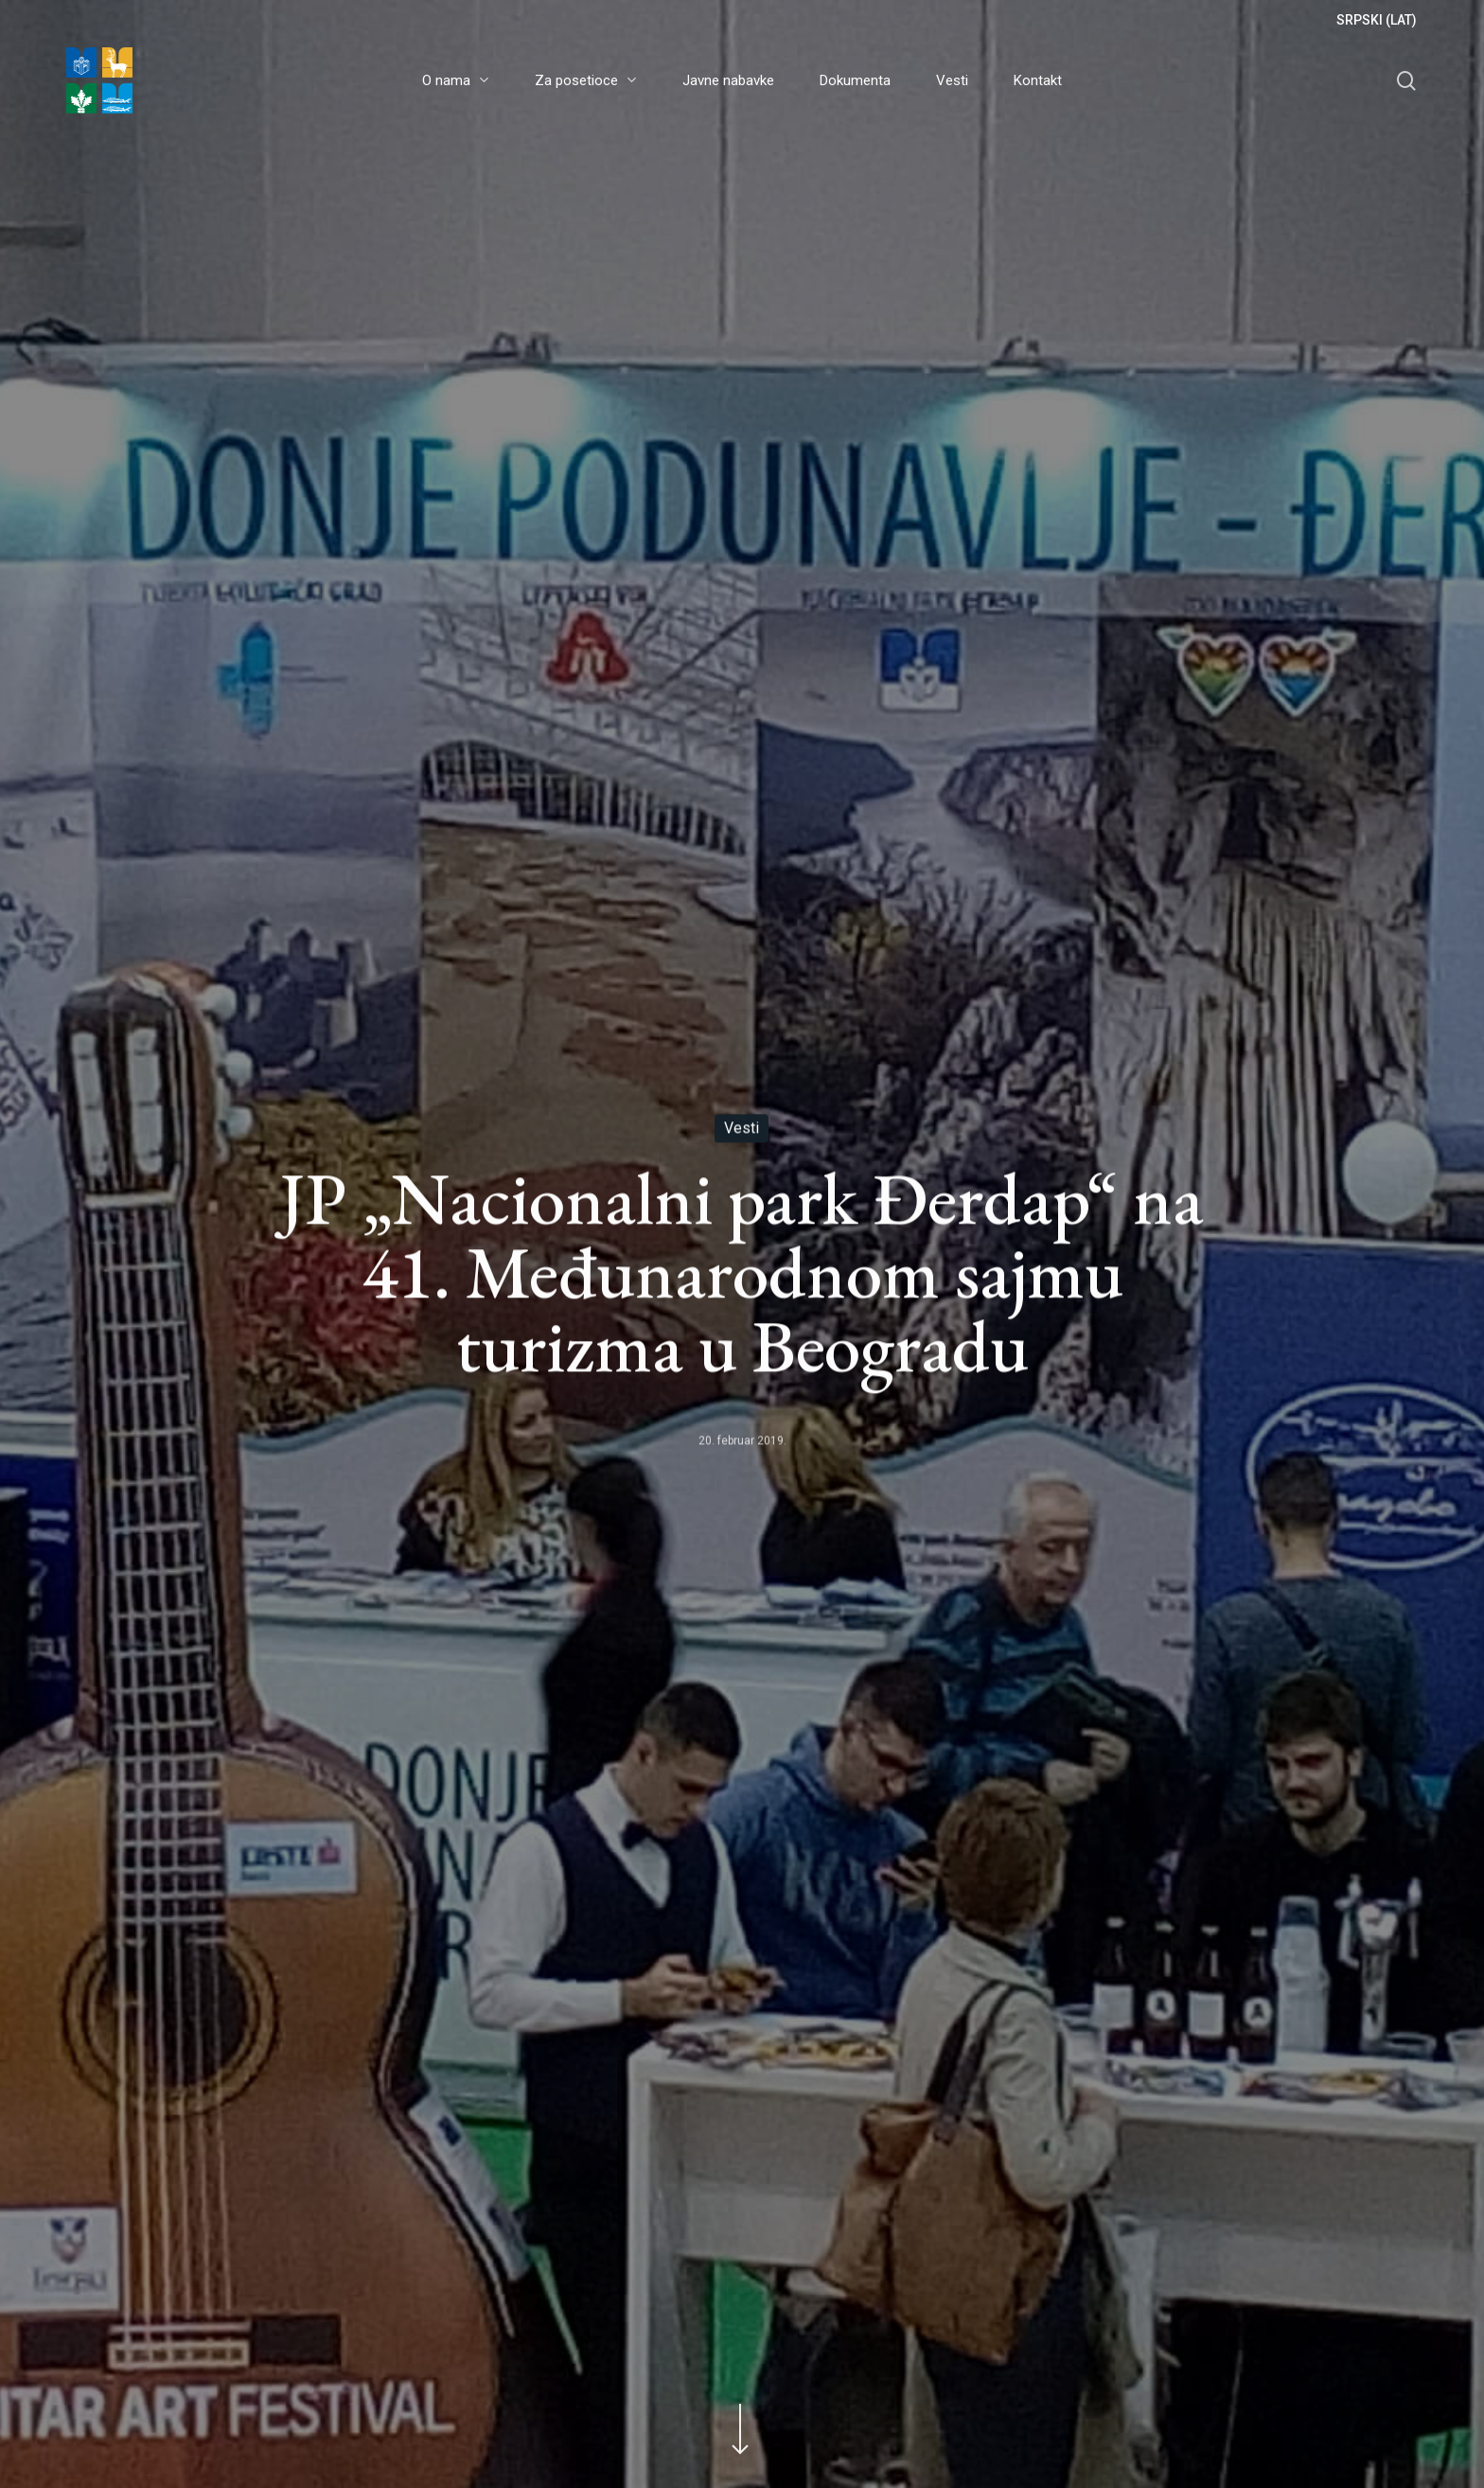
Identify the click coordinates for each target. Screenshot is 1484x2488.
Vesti (741, 1129)
